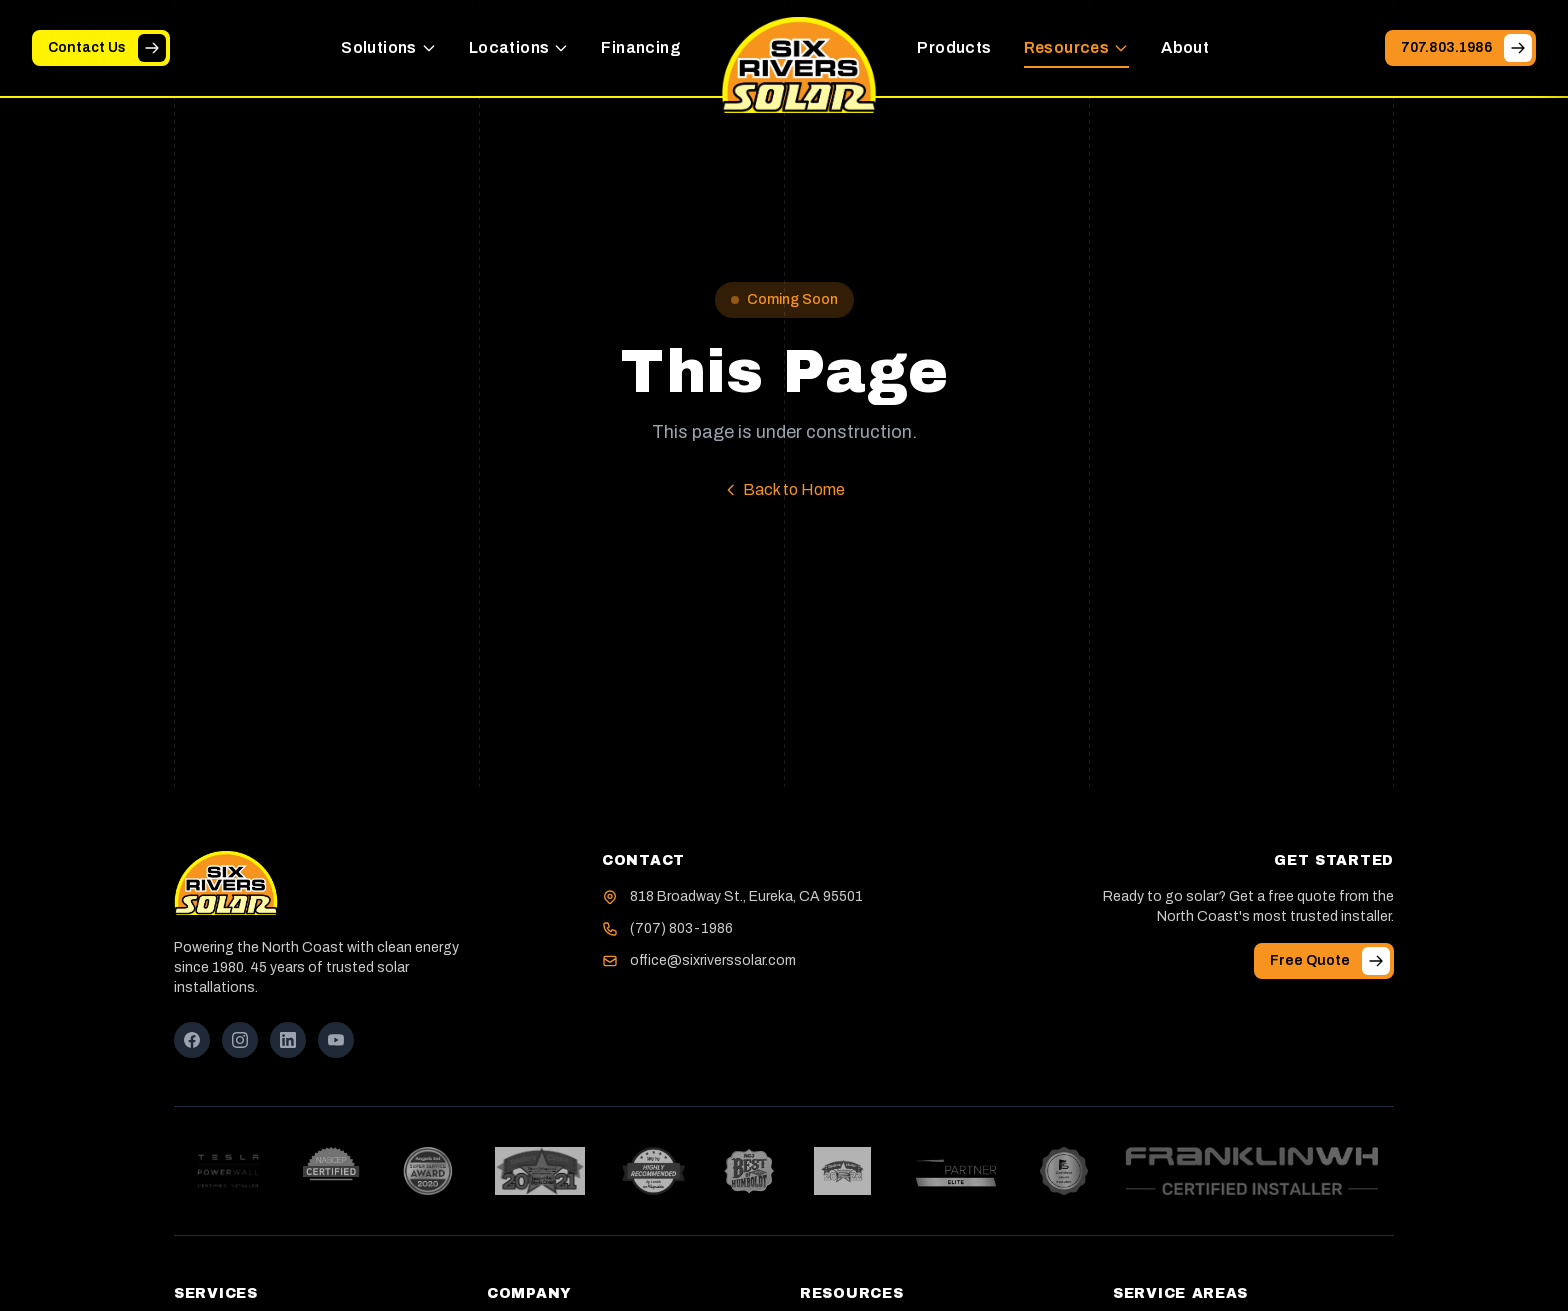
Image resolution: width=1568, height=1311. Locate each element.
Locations (519, 47)
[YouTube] (336, 1040)
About (1185, 47)
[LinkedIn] (288, 1040)
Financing (641, 47)
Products (954, 47)
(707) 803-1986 (681, 928)
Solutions (389, 47)
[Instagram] (240, 1040)
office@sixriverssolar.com (713, 960)
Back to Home (784, 489)
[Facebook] (192, 1040)
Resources (1077, 47)
